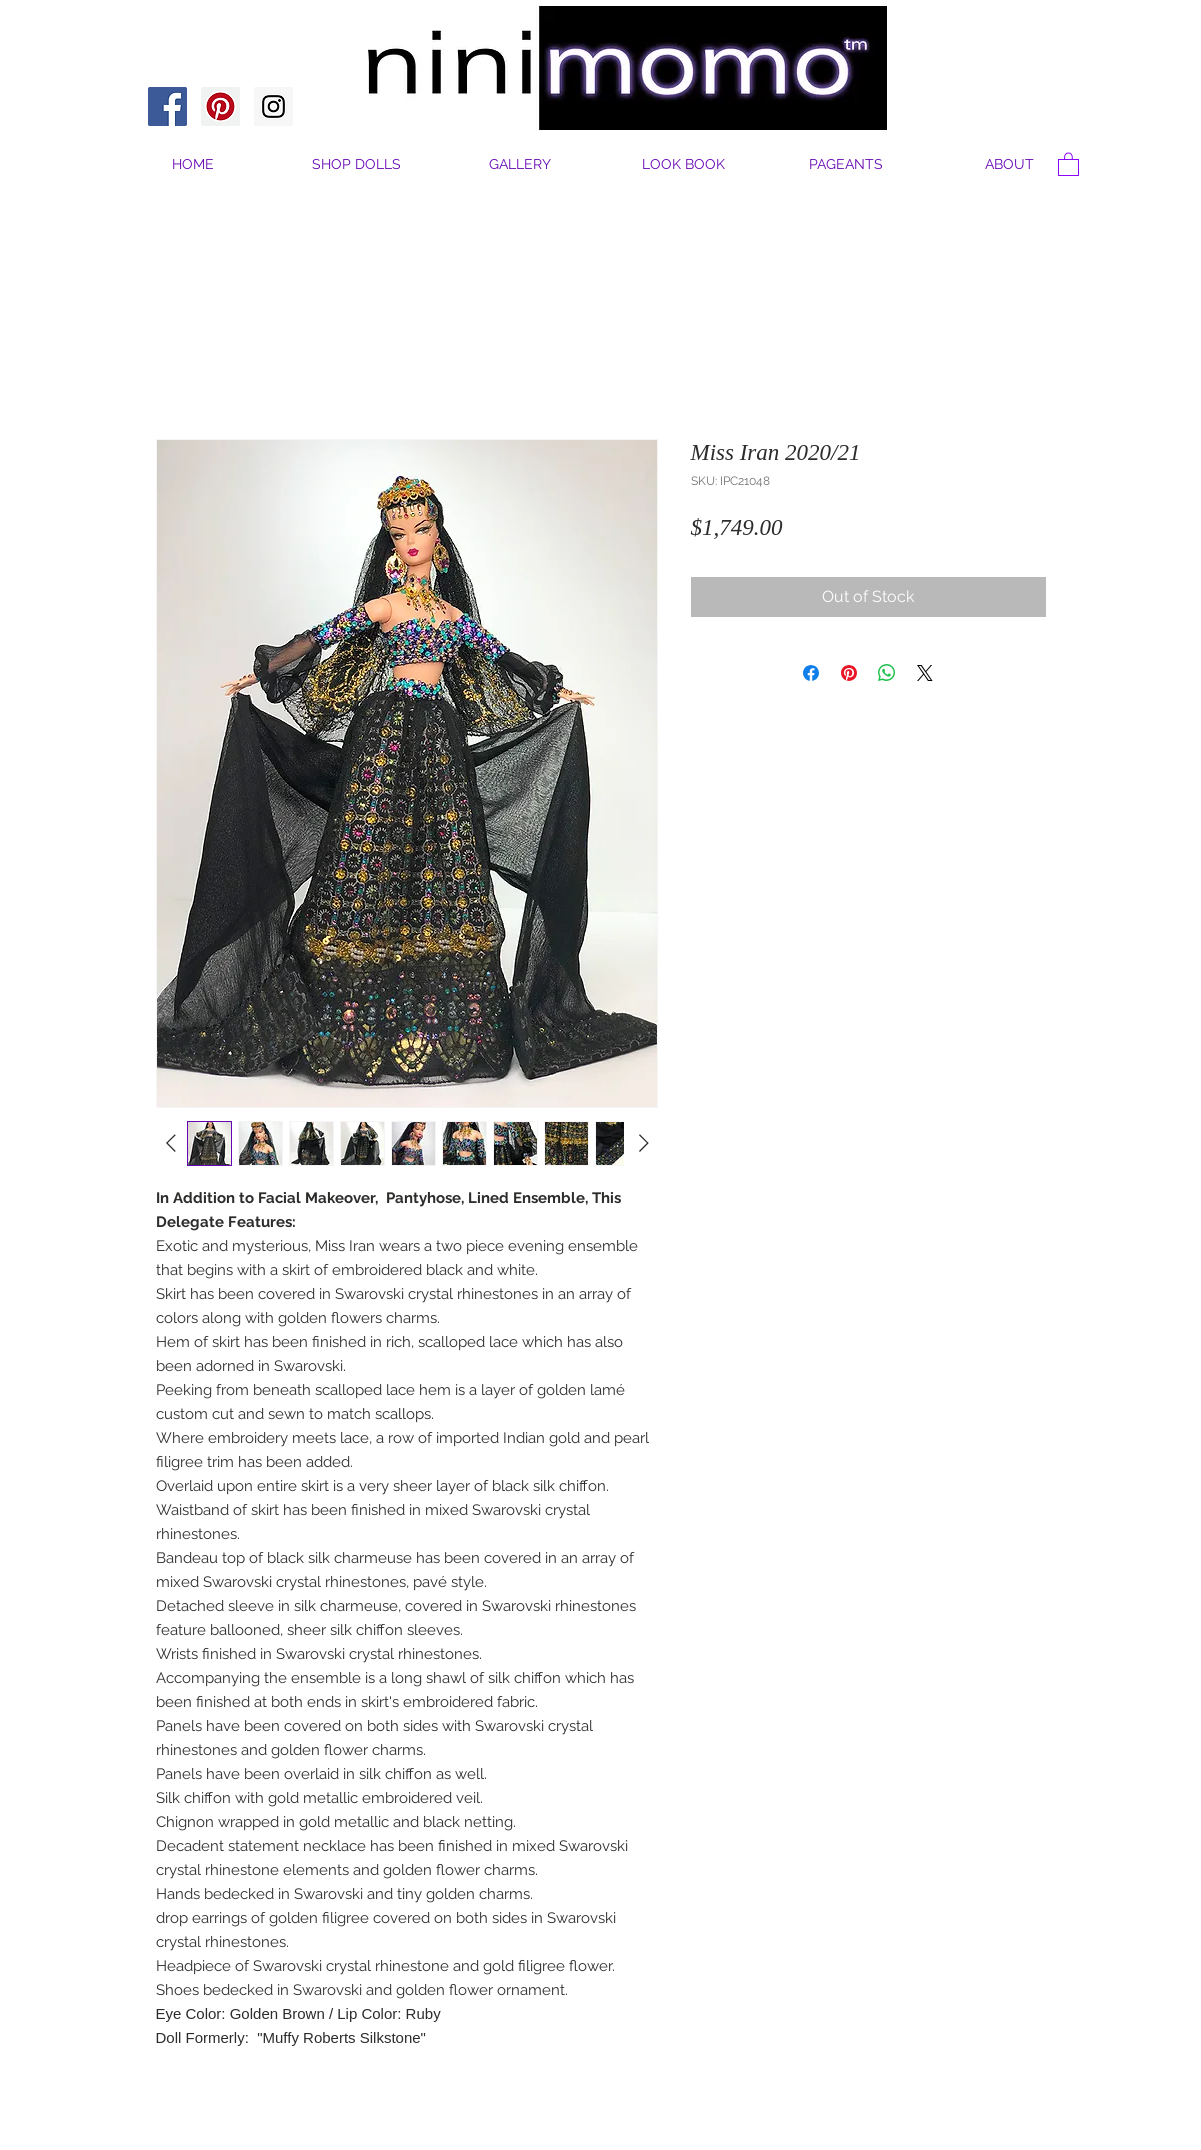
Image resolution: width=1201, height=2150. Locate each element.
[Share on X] (925, 673)
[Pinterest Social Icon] (220, 106)
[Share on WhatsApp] (887, 673)
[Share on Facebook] (811, 673)
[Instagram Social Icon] (273, 106)
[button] (1009, 164)
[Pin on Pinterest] (849, 673)
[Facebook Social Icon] (167, 106)
